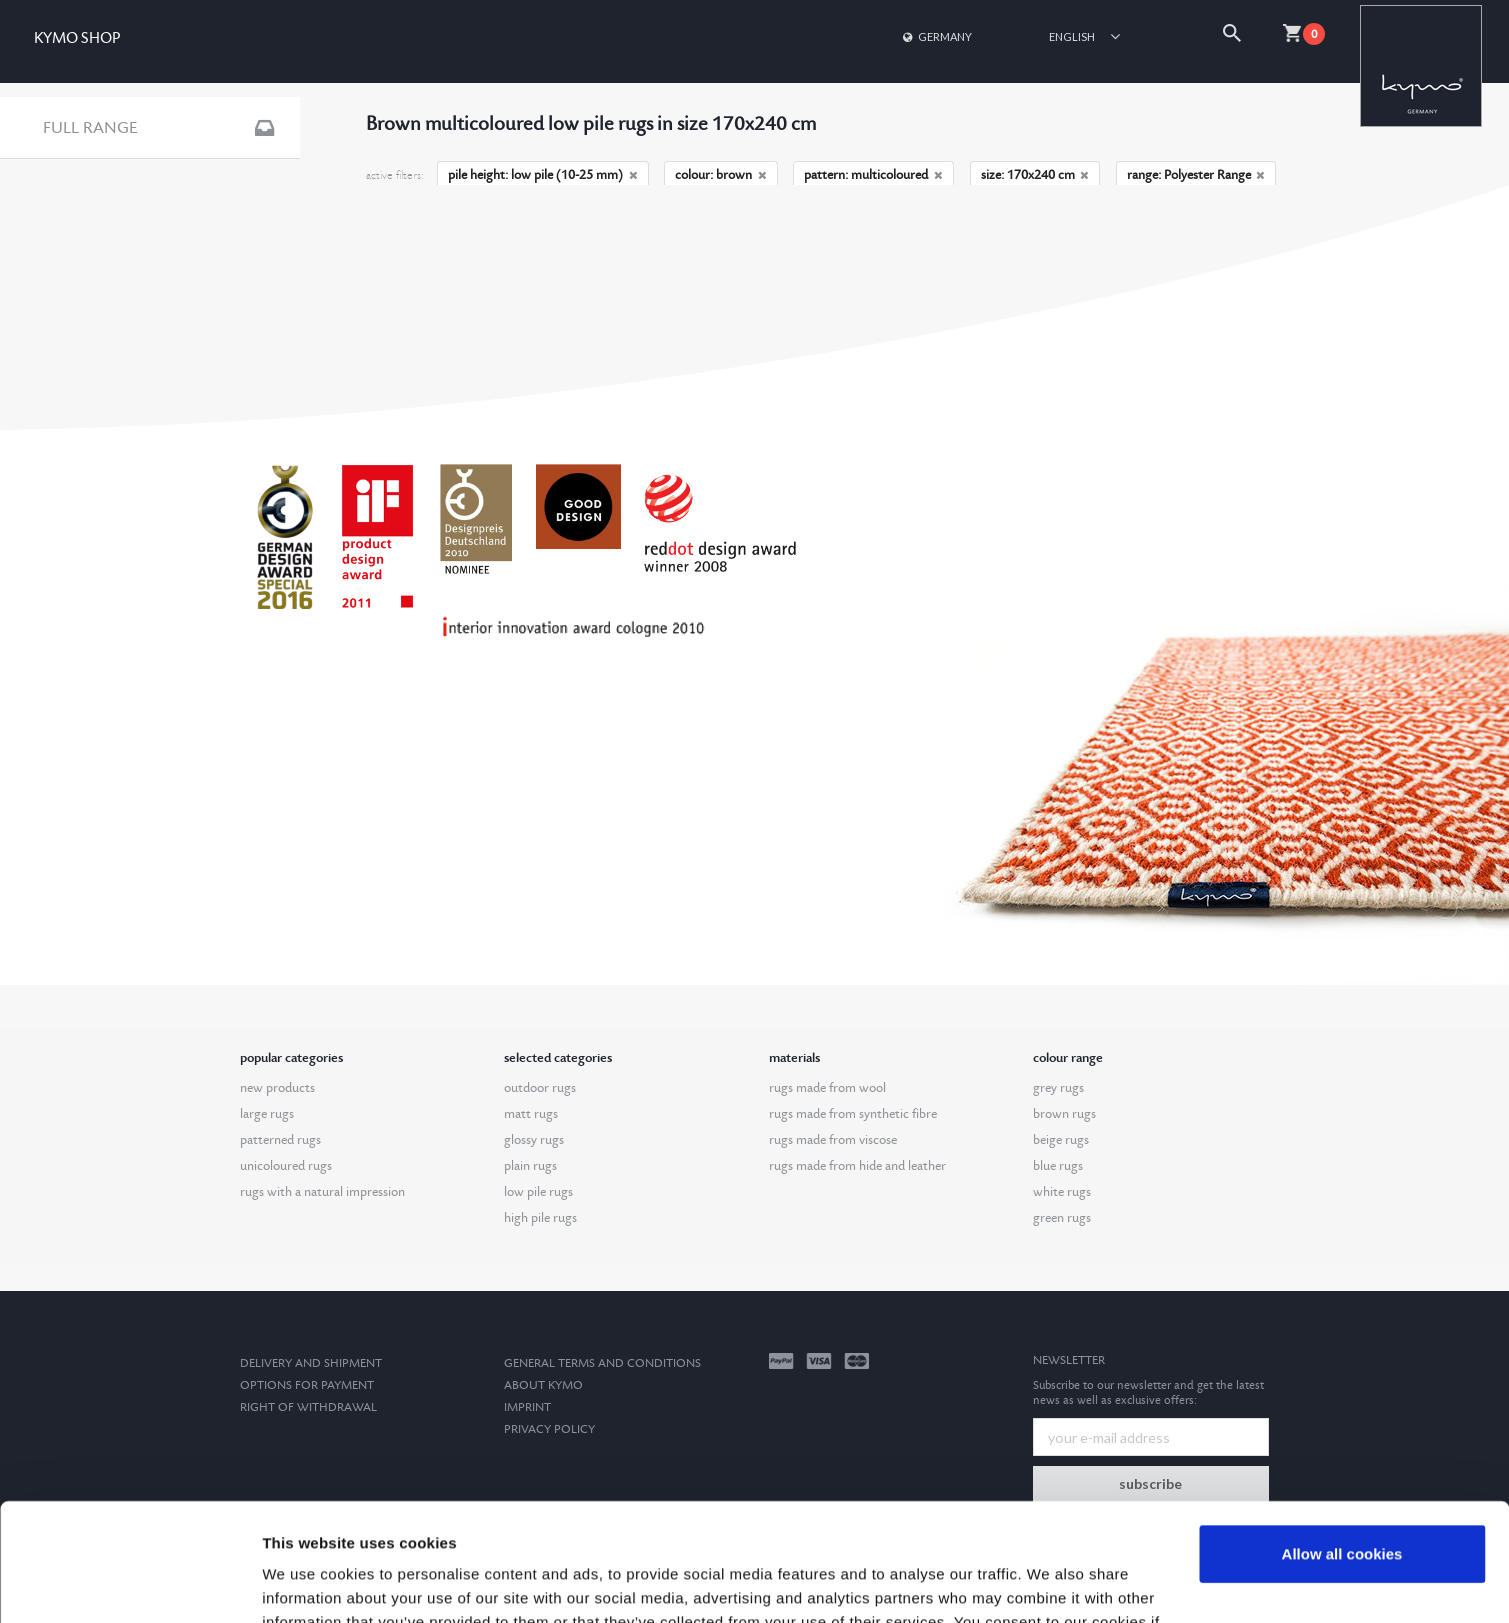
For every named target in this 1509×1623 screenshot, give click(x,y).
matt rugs (531, 1114)
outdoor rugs (540, 1088)
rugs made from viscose (833, 1140)
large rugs (267, 1114)
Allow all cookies (1342, 1436)
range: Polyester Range (1196, 175)
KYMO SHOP (77, 38)
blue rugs (1058, 1166)
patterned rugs (280, 1140)
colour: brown (721, 175)
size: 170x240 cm (1035, 175)
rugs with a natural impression (322, 1192)
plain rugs (530, 1166)
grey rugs (1058, 1088)
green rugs (1062, 1218)
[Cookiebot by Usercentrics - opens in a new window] (129, 1584)
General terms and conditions (602, 1363)
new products (277, 1088)
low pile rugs (538, 1192)
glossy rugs (534, 1140)
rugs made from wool (827, 1088)
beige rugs (1061, 1140)
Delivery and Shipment (311, 1363)
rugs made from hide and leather (857, 1166)
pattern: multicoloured (873, 175)
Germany (936, 36)
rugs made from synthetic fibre (853, 1114)
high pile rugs (540, 1218)
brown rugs (1064, 1114)
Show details (308, 1583)
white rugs (1062, 1192)
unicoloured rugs (286, 1166)
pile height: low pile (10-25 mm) (543, 175)
